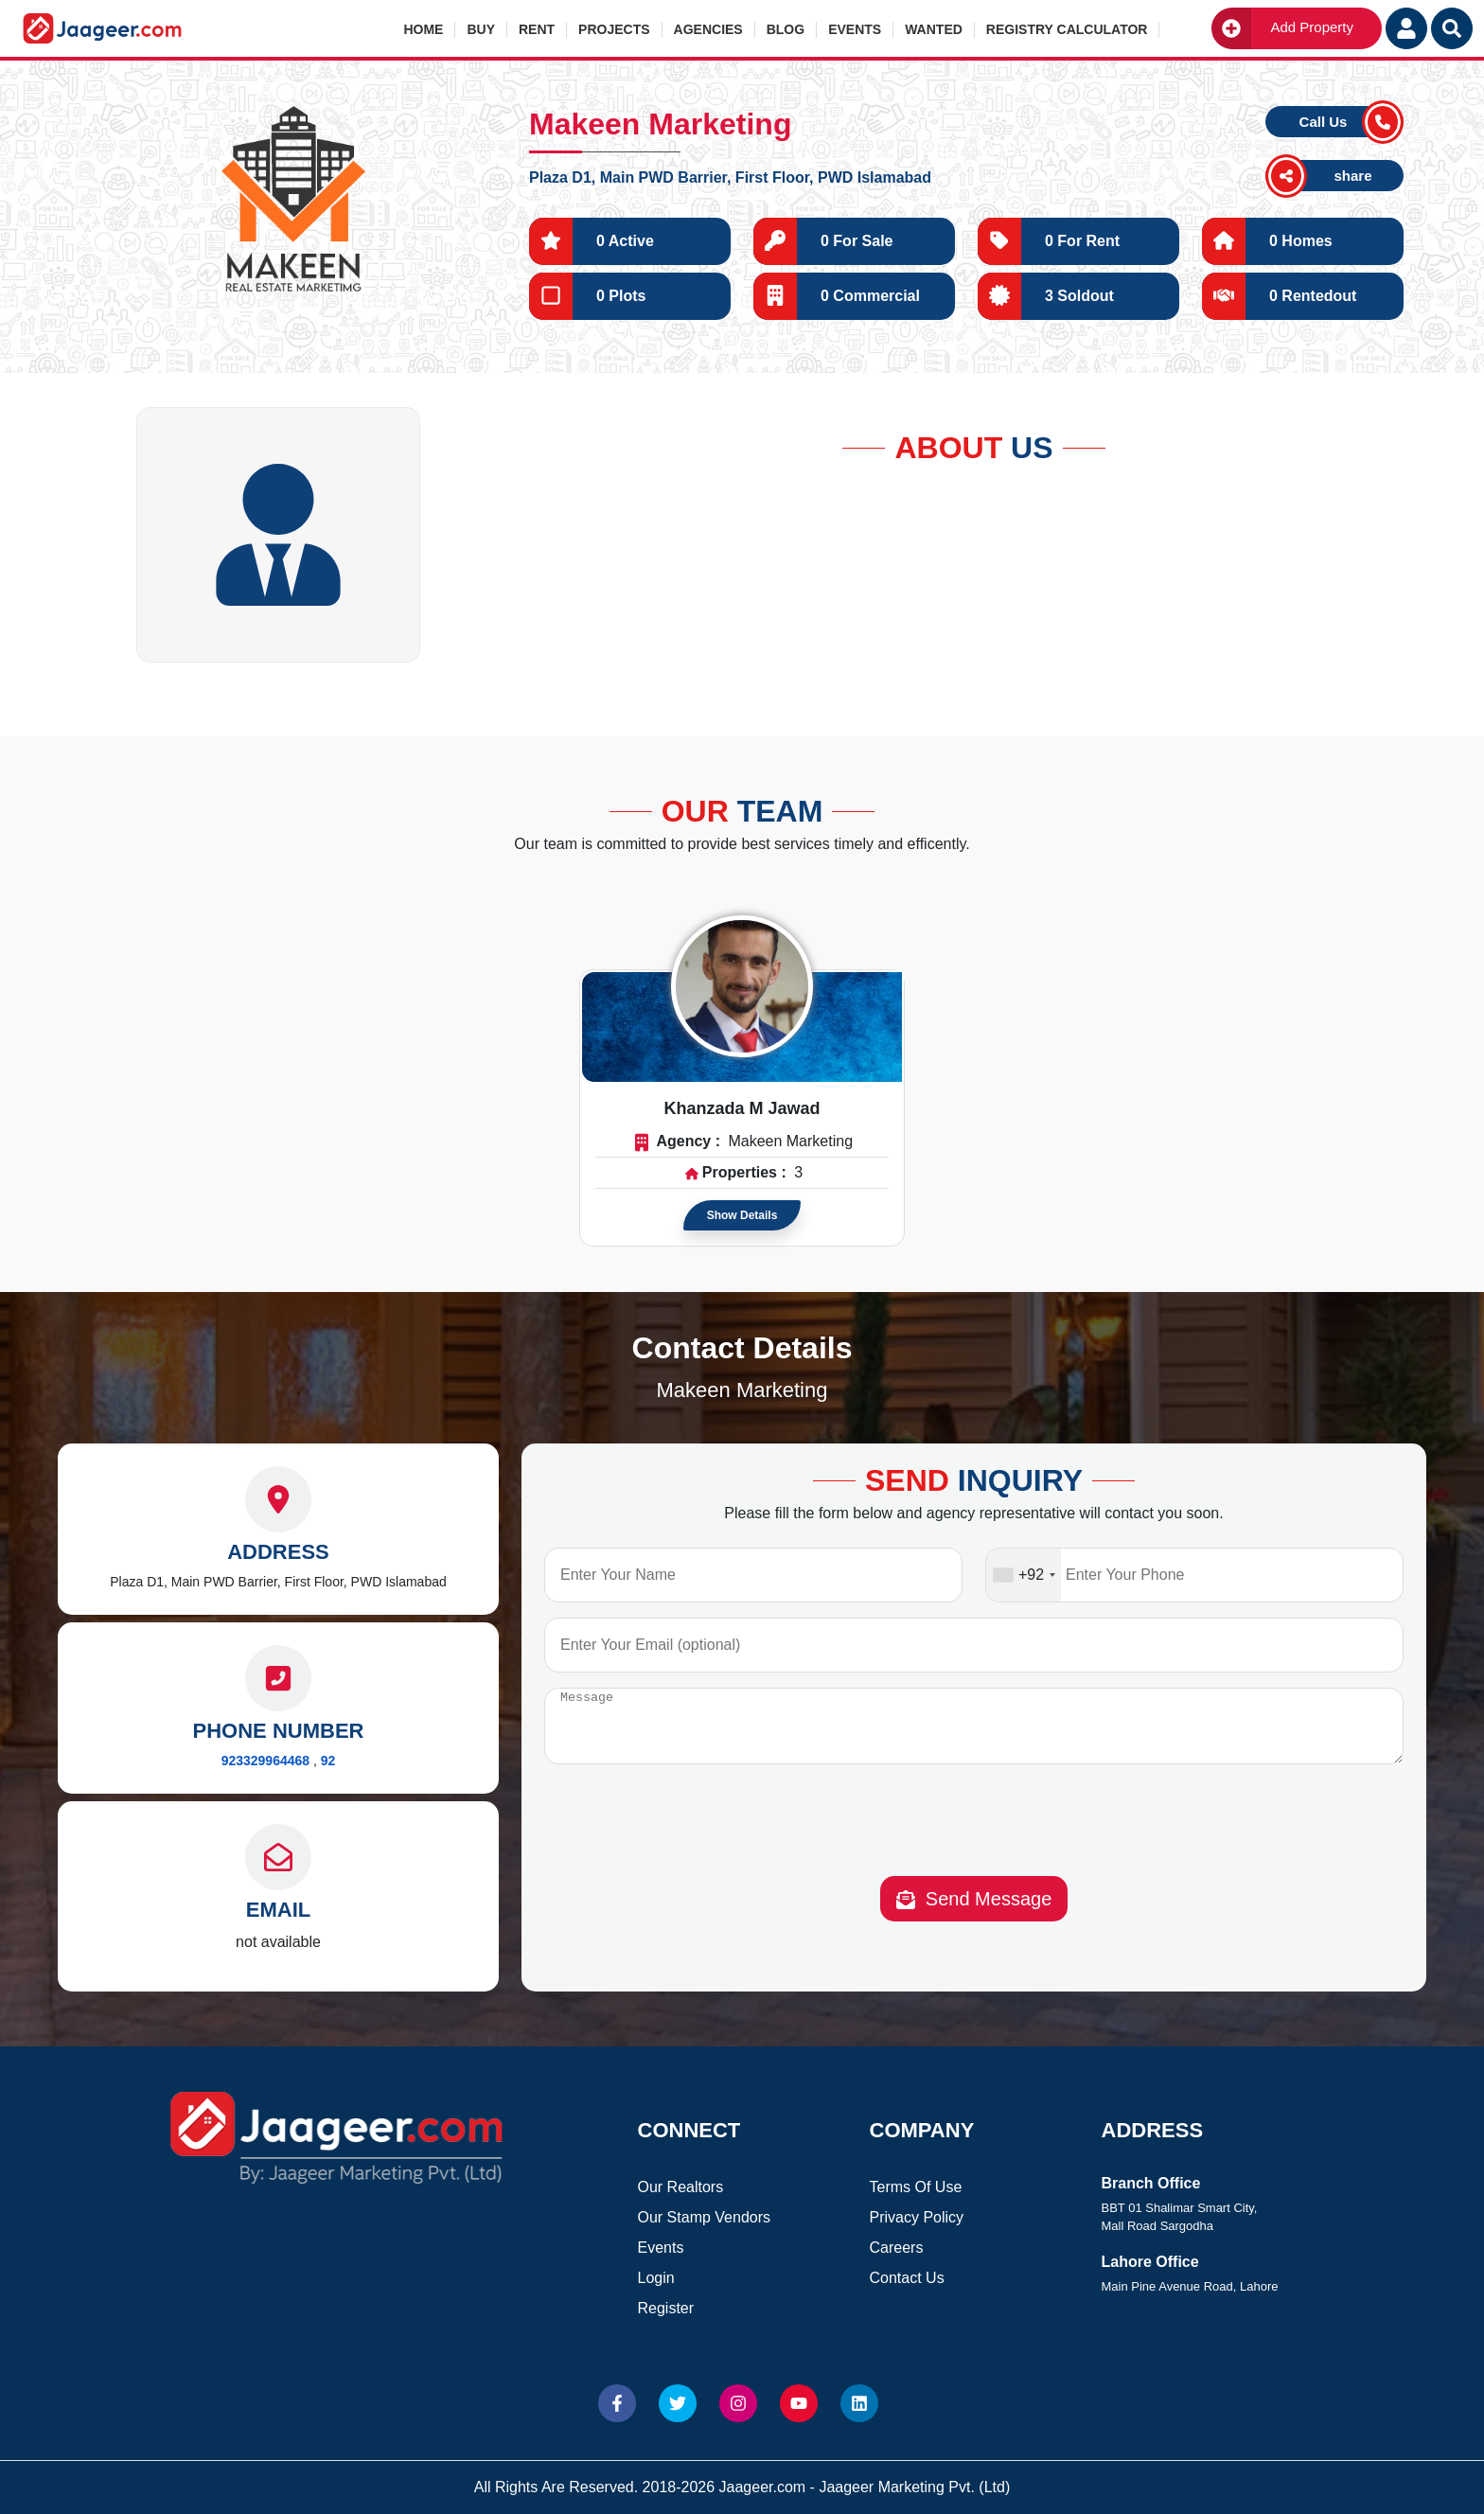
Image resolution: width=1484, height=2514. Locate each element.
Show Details (742, 1215)
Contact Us (907, 2278)
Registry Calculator (1067, 29)
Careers (897, 2248)
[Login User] (1406, 28)
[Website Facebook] (617, 2403)
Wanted (934, 29)
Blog (785, 29)
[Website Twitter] (678, 2403)
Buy (481, 29)
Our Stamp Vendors (704, 2217)
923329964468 (265, 1760)
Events (854, 29)
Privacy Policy (917, 2217)
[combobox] (1023, 1575)
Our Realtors (681, 2187)
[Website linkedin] (859, 2403)
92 (328, 1760)
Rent (537, 29)
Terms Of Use (916, 2187)
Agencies (708, 29)
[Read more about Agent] (742, 986)
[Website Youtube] (799, 2403)
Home (423, 29)
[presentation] (974, 1838)
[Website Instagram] (738, 2403)
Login (656, 2278)
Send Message (974, 1913)
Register (666, 2308)
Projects (613, 29)
